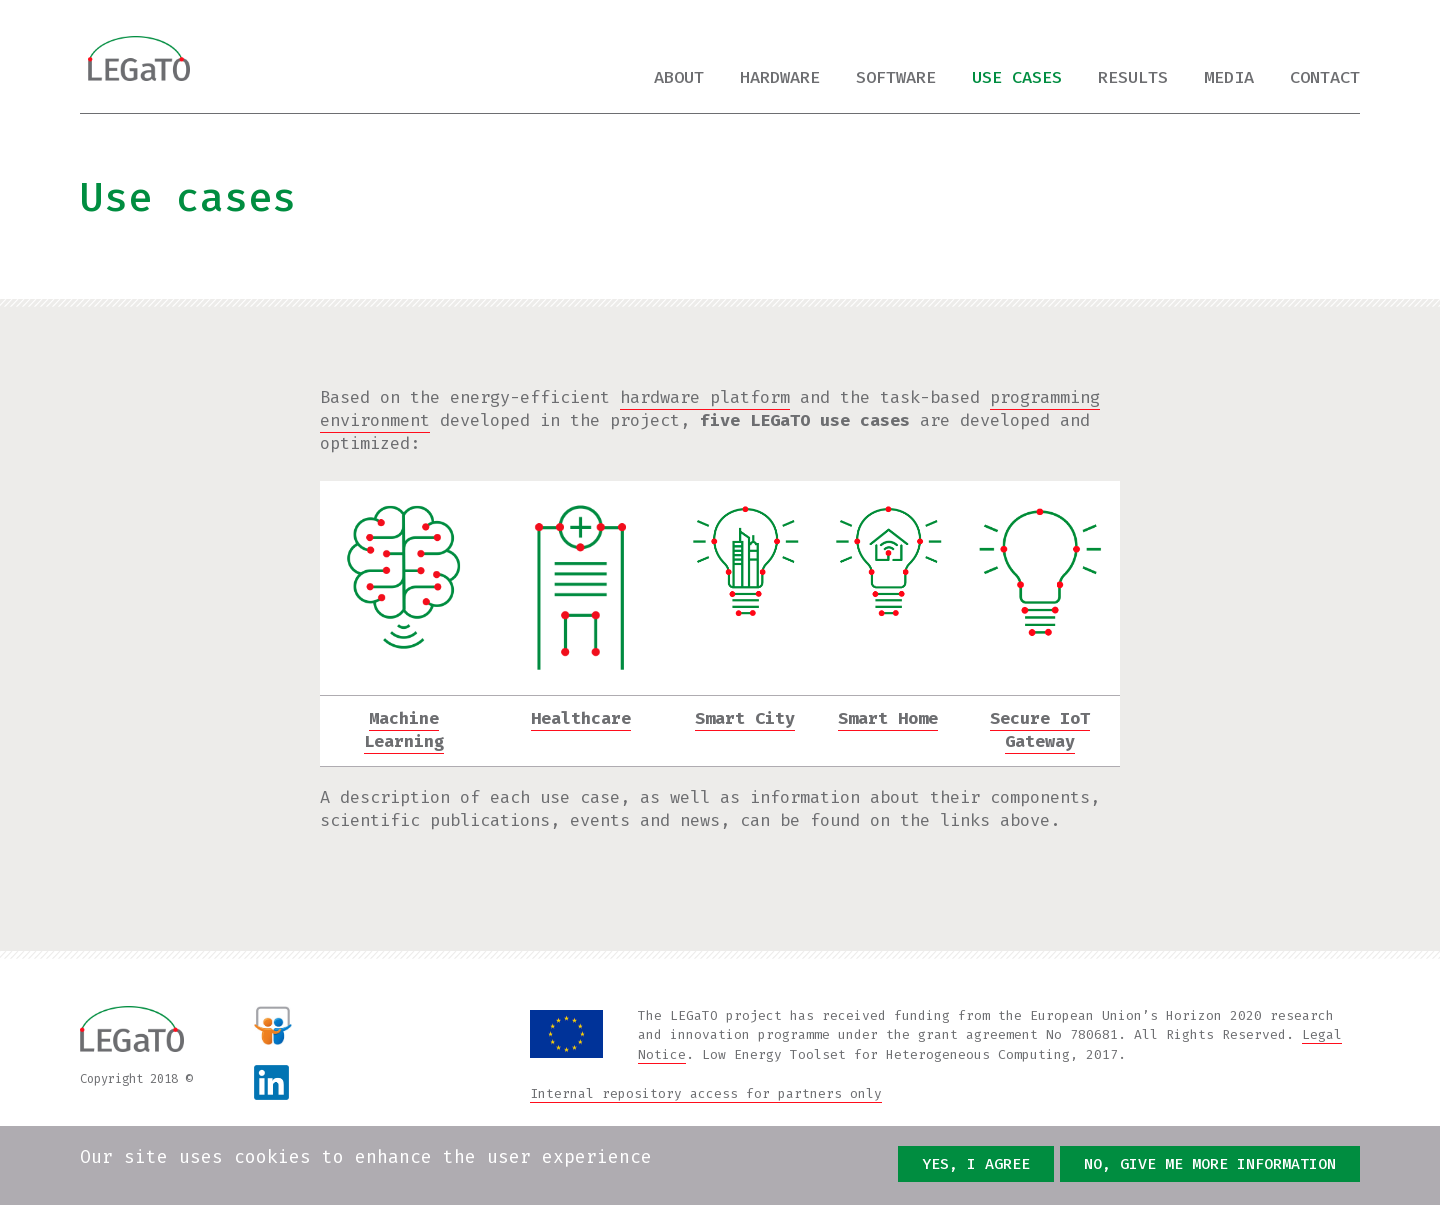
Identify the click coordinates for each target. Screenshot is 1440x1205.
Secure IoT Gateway (1040, 730)
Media (1229, 77)
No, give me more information (1210, 1165)
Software (896, 77)
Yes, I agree (976, 1165)
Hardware (780, 77)
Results (1133, 77)
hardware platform (705, 397)
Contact (1325, 77)
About (679, 77)
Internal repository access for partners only (706, 1093)
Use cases (1017, 77)
